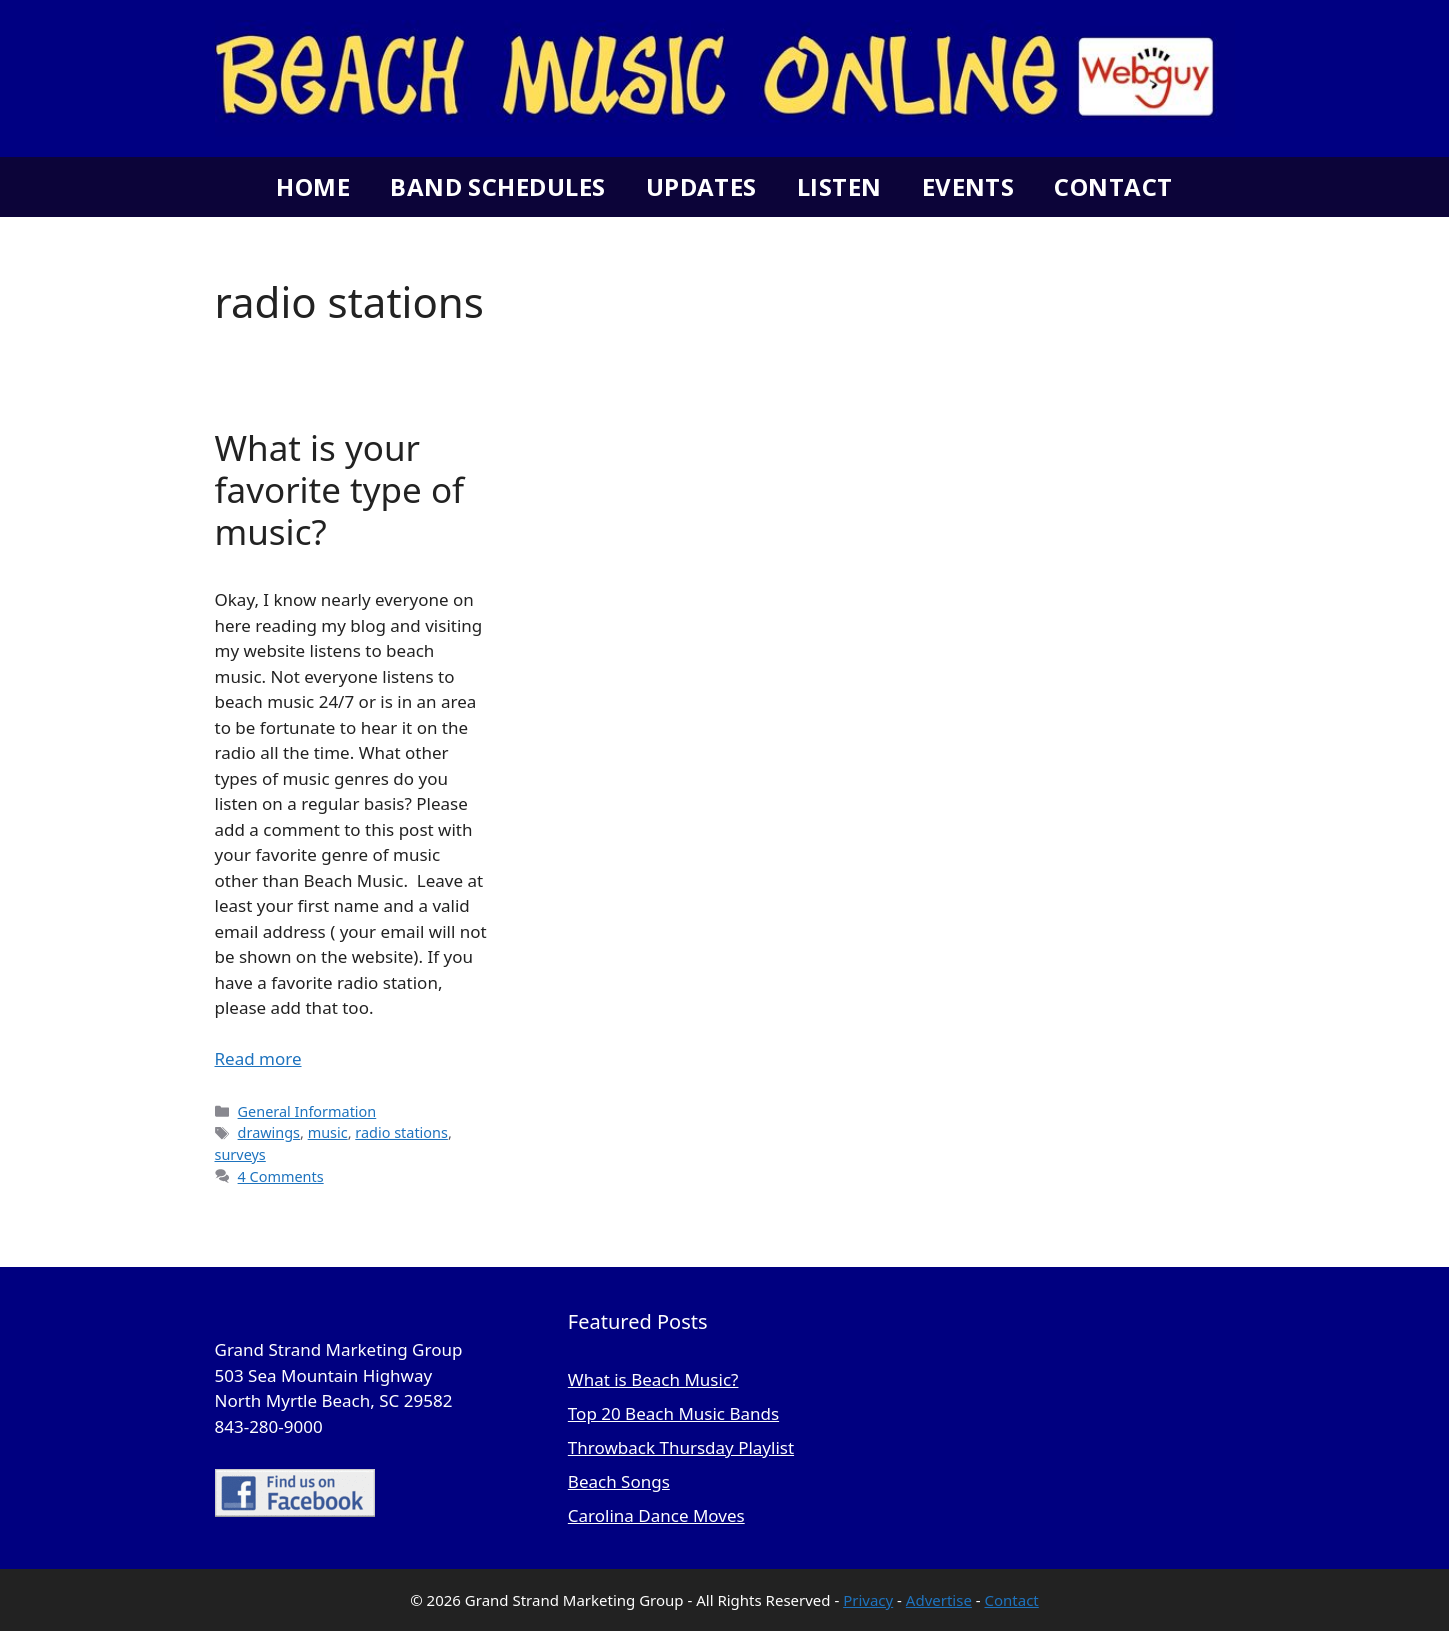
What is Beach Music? (653, 1379)
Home (313, 186)
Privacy (868, 1600)
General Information (307, 1111)
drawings (269, 1132)
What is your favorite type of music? (340, 489)
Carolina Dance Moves (656, 1515)
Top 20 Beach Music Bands (673, 1413)
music (328, 1132)
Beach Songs (619, 1481)
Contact (1113, 186)
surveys (240, 1154)
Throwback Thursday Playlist (681, 1447)
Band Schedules (497, 186)
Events (968, 186)
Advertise (939, 1600)
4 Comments (281, 1176)
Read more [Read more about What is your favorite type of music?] (258, 1058)
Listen (839, 186)
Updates (701, 186)
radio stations (401, 1132)
